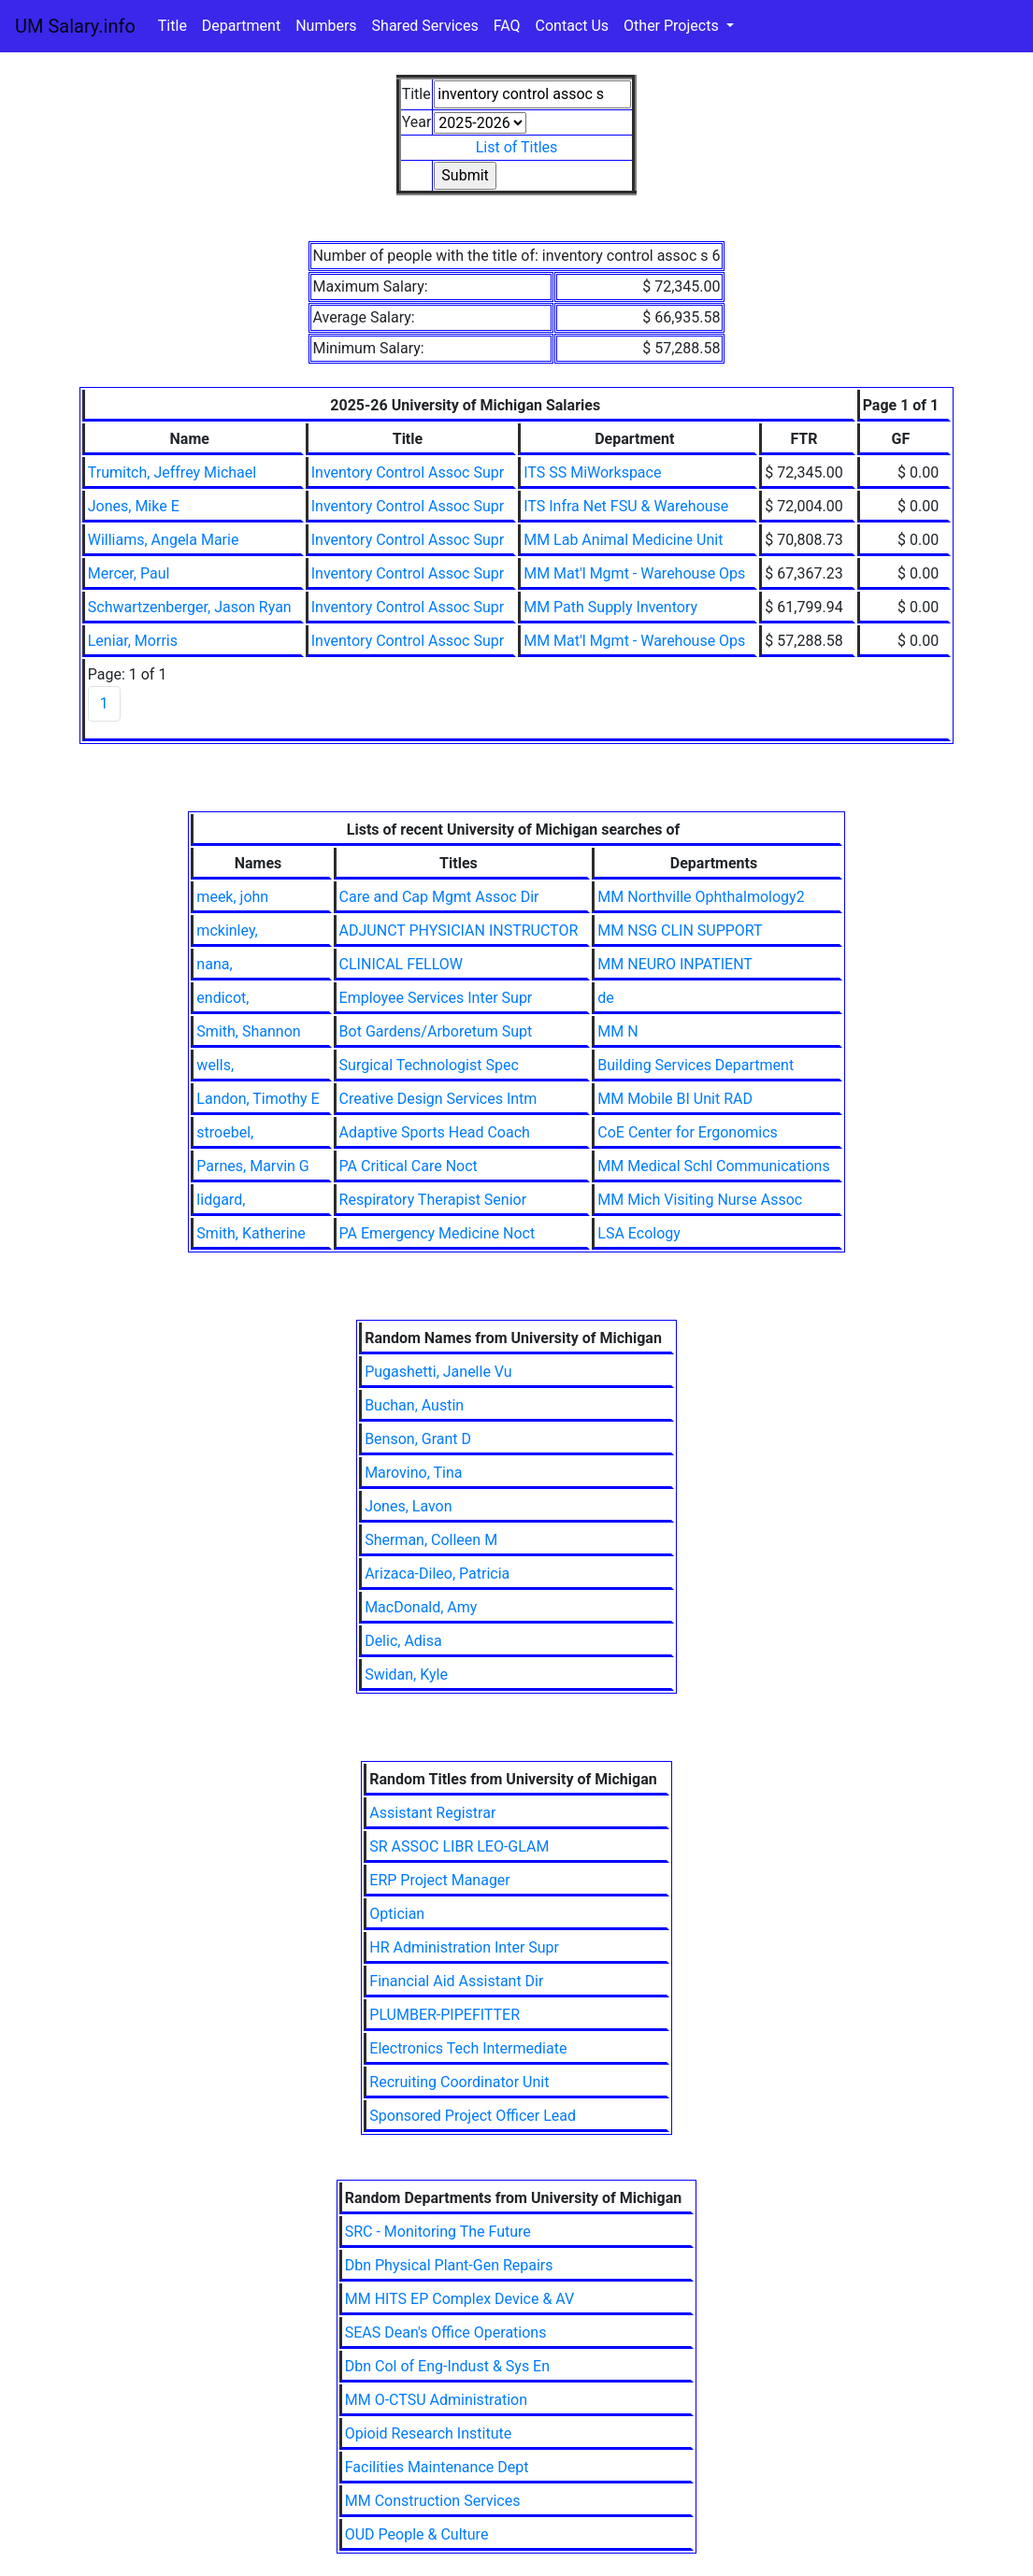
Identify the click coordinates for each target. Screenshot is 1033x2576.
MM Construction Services (433, 2501)
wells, (215, 1065)
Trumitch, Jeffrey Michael (172, 472)
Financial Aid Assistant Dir (456, 1981)
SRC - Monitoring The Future (438, 2231)
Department (241, 26)
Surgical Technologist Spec (429, 1065)
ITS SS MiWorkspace (592, 472)
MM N (617, 1031)
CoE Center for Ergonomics (687, 1132)
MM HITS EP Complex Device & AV (460, 2299)
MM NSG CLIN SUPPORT (679, 930)
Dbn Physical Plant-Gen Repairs (449, 2265)
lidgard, (220, 1200)
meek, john (232, 897)
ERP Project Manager (439, 1880)
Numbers (325, 26)
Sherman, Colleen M (431, 1540)
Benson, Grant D (418, 1439)
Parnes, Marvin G (252, 1166)
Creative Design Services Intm (438, 1099)
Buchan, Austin (414, 1405)
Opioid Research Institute (428, 2433)
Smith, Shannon (248, 1031)
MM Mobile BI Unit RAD (675, 1099)
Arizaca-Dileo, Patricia (437, 1573)
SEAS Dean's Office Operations (446, 2332)
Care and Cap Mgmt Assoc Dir (439, 897)
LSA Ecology (639, 1233)
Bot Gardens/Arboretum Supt (436, 1031)
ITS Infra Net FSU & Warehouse (626, 506)
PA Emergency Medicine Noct (437, 1233)
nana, (214, 964)
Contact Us (573, 26)
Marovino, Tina (413, 1472)
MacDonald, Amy (421, 1607)
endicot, (222, 998)
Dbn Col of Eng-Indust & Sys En (447, 2366)
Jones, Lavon (408, 1506)
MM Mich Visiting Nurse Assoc (699, 1200)
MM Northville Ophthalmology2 (700, 897)
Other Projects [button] (673, 26)
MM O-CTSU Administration (436, 2400)
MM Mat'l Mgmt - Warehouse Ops (634, 573)
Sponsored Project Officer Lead (472, 2116)
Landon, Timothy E (257, 1099)
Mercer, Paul (129, 573)
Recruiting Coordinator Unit (459, 2082)
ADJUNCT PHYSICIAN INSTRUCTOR (459, 930)
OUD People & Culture (417, 2534)
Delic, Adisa (403, 1641)
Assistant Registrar (432, 1813)
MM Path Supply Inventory (610, 607)
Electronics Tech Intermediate (468, 2048)
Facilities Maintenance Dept (437, 2467)
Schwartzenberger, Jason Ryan (190, 607)
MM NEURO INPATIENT (675, 964)
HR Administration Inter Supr (464, 1947)
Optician (396, 1914)
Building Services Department (695, 1065)
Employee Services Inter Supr (436, 998)
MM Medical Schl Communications (713, 1166)
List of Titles (517, 147)
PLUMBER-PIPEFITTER (444, 2015)
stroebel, (224, 1132)
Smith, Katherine (251, 1233)
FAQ (507, 26)
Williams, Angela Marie (163, 540)
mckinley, (226, 930)
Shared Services (425, 26)
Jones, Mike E (133, 506)
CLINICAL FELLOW (401, 964)
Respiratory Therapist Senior (433, 1200)
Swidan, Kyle (406, 1674)
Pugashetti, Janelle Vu (438, 1372)
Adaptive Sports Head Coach (434, 1132)
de (605, 998)
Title (172, 26)
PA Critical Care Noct (408, 1166)
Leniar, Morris (133, 641)
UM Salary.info (75, 26)
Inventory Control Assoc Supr (407, 472)
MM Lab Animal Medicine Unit (623, 540)
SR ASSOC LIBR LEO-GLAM (459, 1846)
